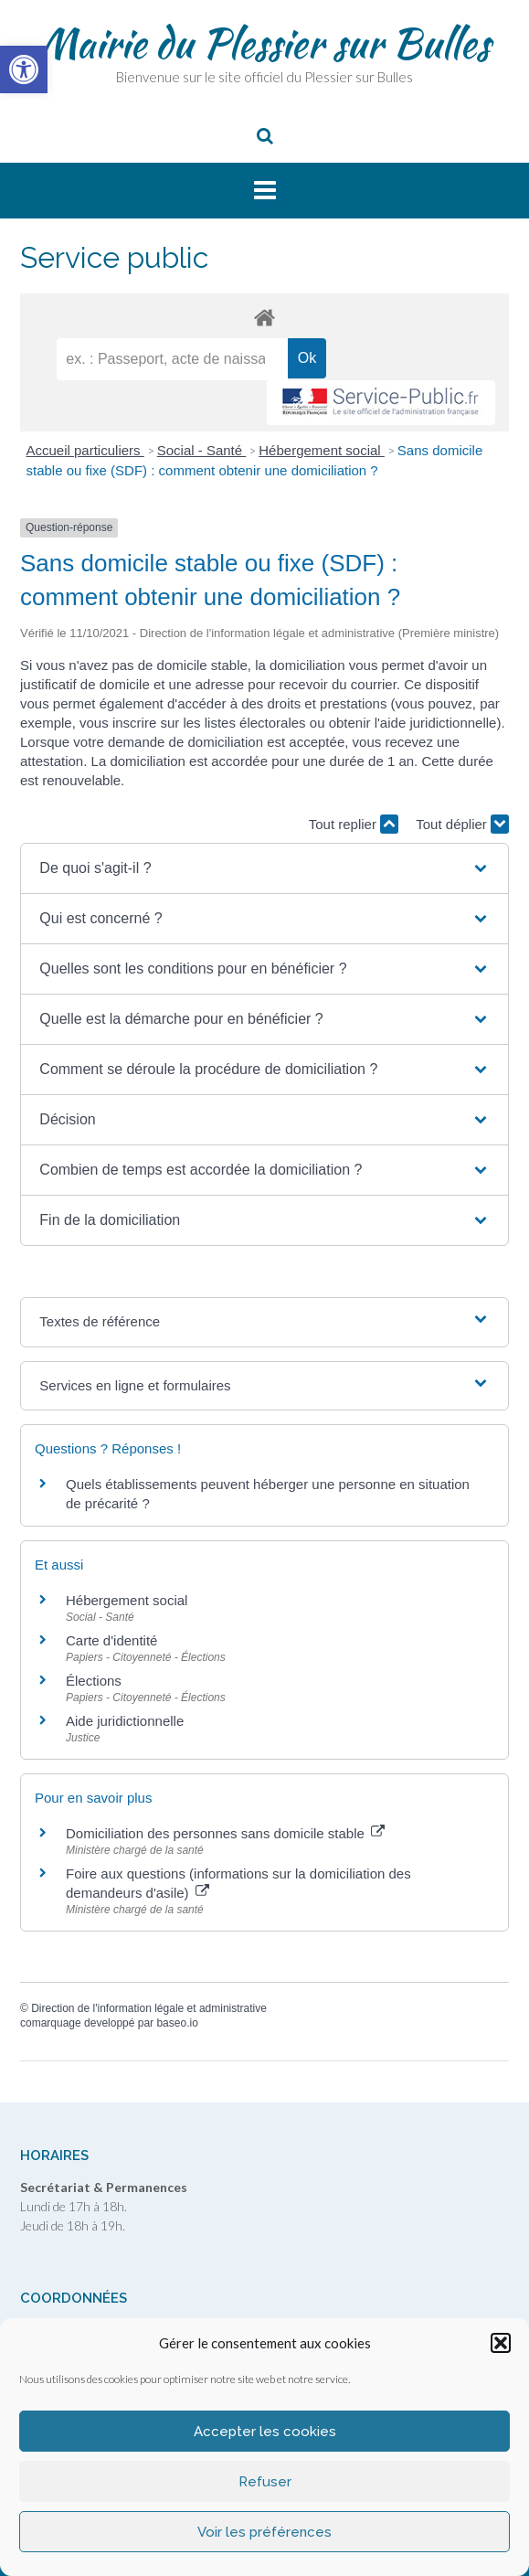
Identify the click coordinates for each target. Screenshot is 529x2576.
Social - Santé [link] (202, 450)
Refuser (264, 2482)
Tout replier (353, 824)
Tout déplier (462, 824)
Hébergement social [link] (322, 450)
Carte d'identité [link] (111, 1640)
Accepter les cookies (265, 2431)
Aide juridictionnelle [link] (125, 1721)
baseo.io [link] (176, 2023)
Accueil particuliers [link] (85, 450)
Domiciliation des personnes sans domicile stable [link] (225, 1833)
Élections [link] (94, 1680)
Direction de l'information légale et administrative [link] (149, 2008)
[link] (24, 69)
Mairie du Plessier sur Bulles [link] (264, 43)
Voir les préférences (264, 2532)
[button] (501, 2343)
